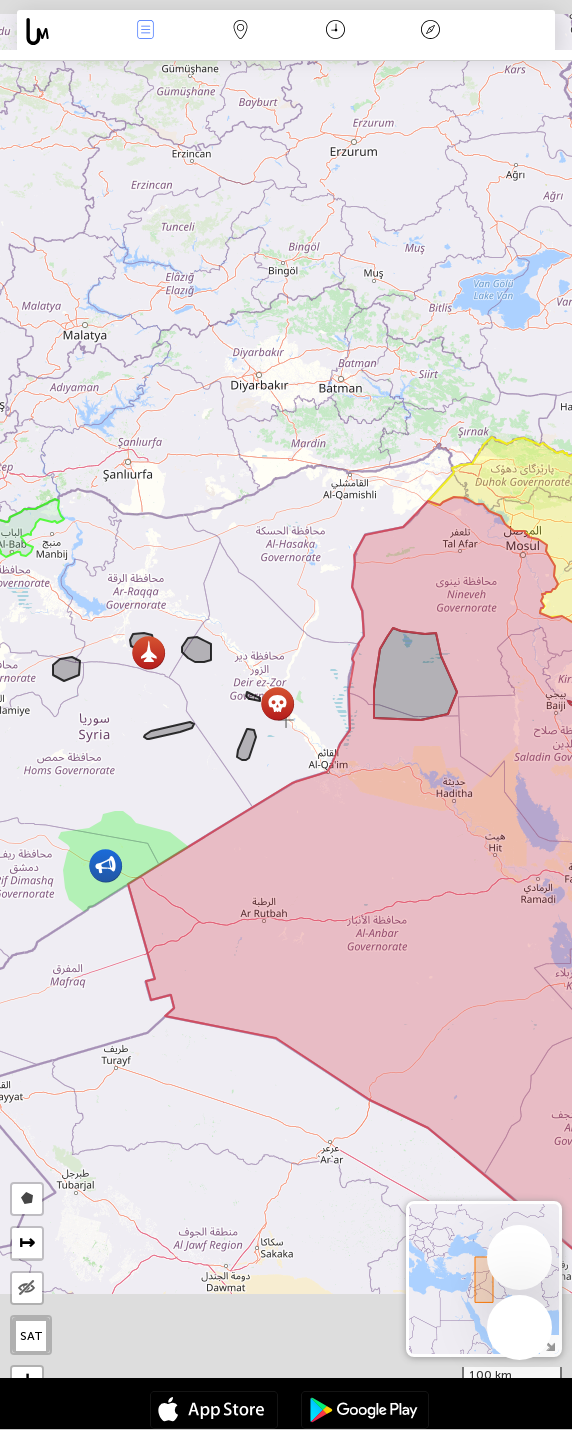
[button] (148, 652)
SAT (31, 1336)
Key (430, 31)
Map (240, 31)
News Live (145, 31)
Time (335, 31)
